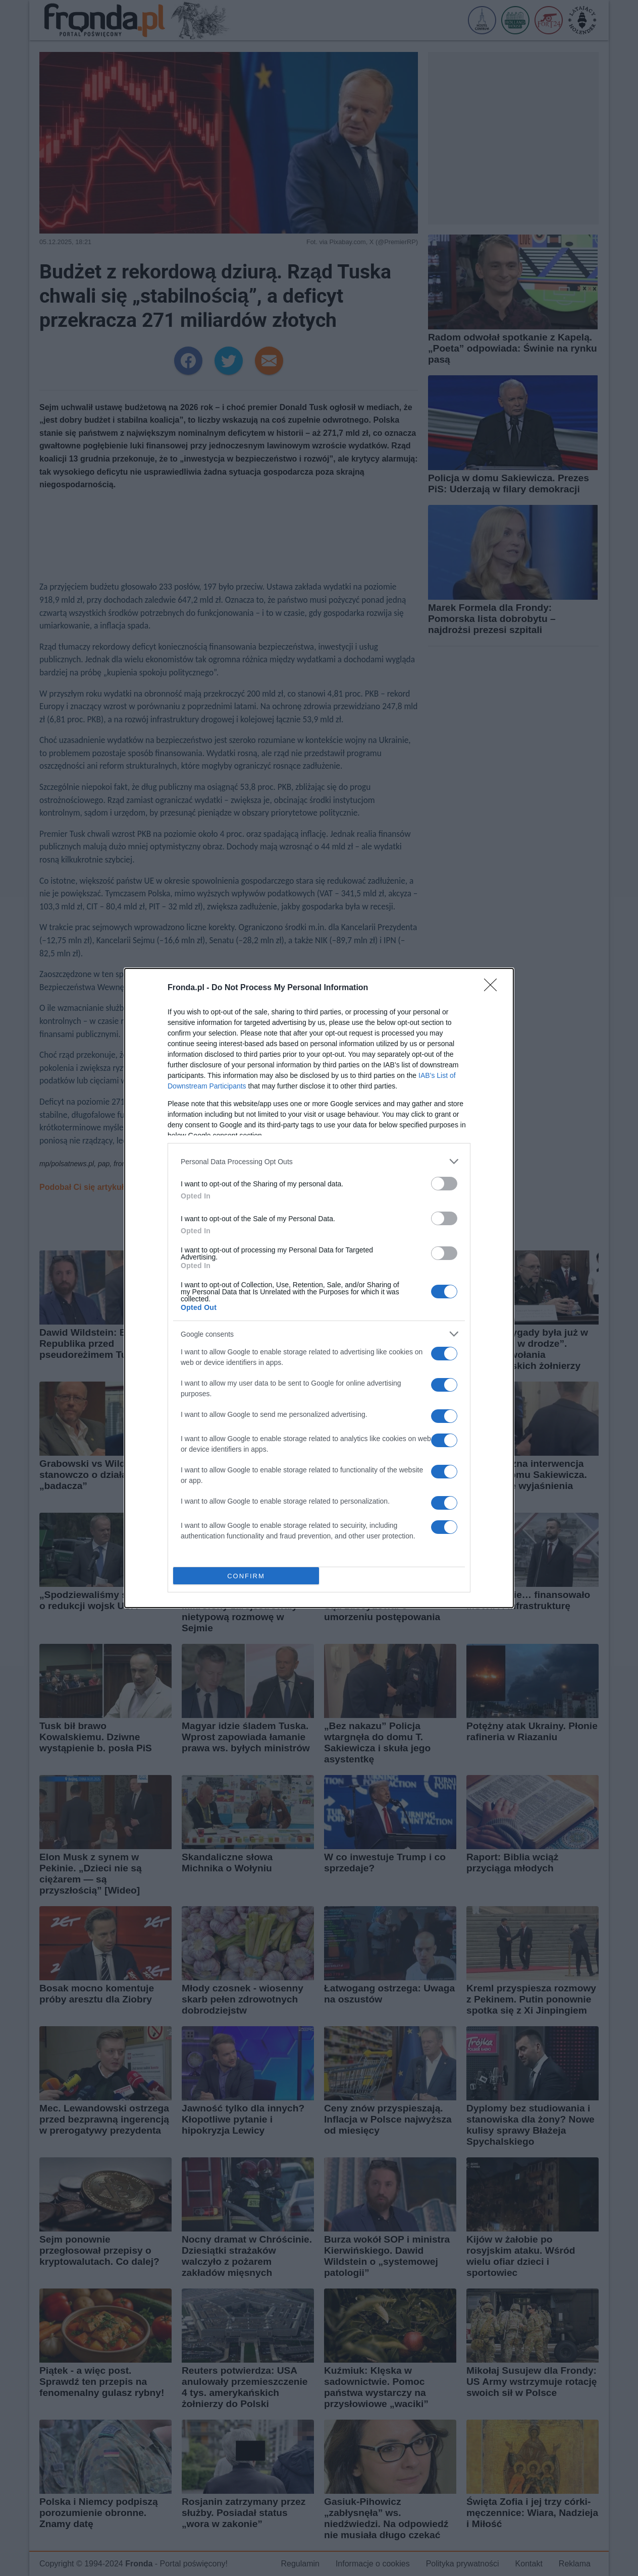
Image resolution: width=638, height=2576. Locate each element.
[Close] (493, 988)
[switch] (444, 1183)
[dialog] (319, 1288)
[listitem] (319, 1161)
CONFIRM (246, 1576)
